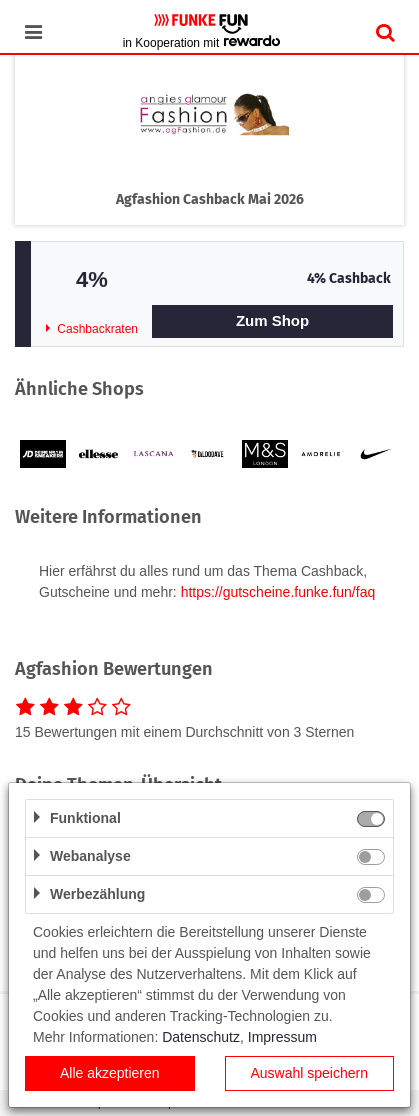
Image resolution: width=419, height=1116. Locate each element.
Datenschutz (201, 1037)
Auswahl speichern (309, 1073)
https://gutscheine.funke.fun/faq (278, 592)
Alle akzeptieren (110, 1073)
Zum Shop (272, 320)
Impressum (282, 1037)
